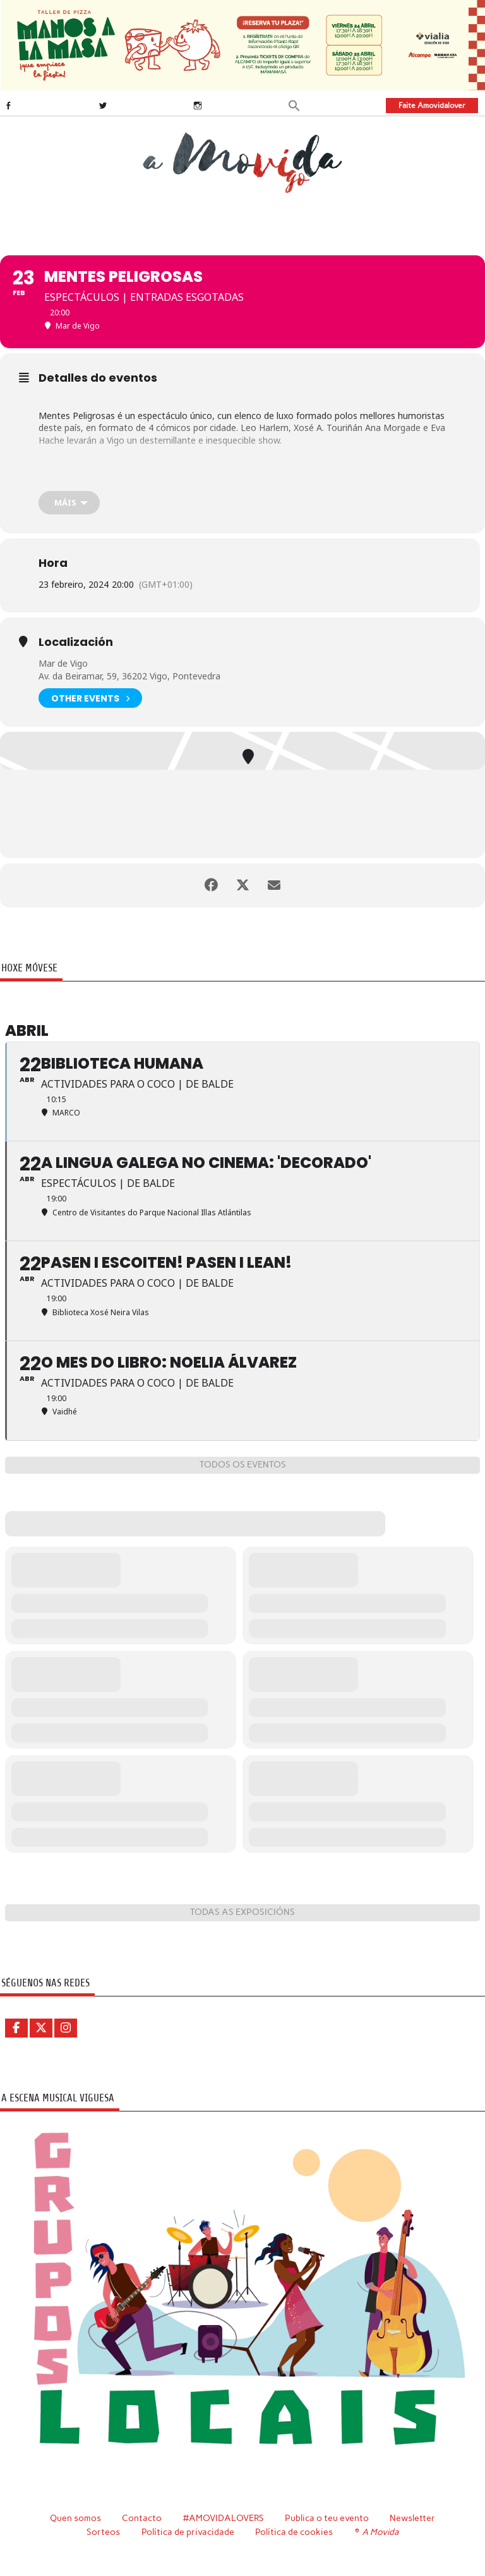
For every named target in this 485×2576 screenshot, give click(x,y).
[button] (294, 105)
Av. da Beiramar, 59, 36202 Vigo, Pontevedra (129, 676)
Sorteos (103, 2532)
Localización (76, 642)
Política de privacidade (187, 2532)
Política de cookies (294, 2532)
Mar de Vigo (63, 663)
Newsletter (412, 2518)
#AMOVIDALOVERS (223, 2518)
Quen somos (75, 2518)
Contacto (142, 2518)
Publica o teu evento (327, 2518)
